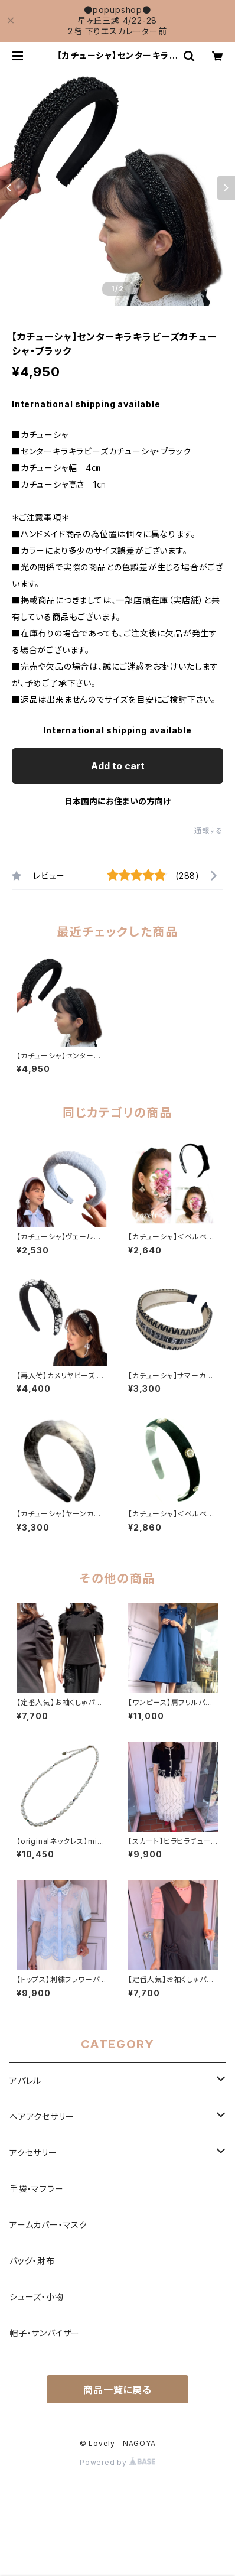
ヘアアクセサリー (41, 2117)
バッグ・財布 (32, 2261)
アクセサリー (33, 2153)
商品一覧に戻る (117, 2390)
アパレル (25, 2080)
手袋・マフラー (36, 2189)
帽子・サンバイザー (44, 2333)
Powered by (117, 2462)
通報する (208, 830)
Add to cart (118, 766)
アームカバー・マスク (48, 2225)
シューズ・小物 (36, 2297)
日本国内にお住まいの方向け (117, 801)
